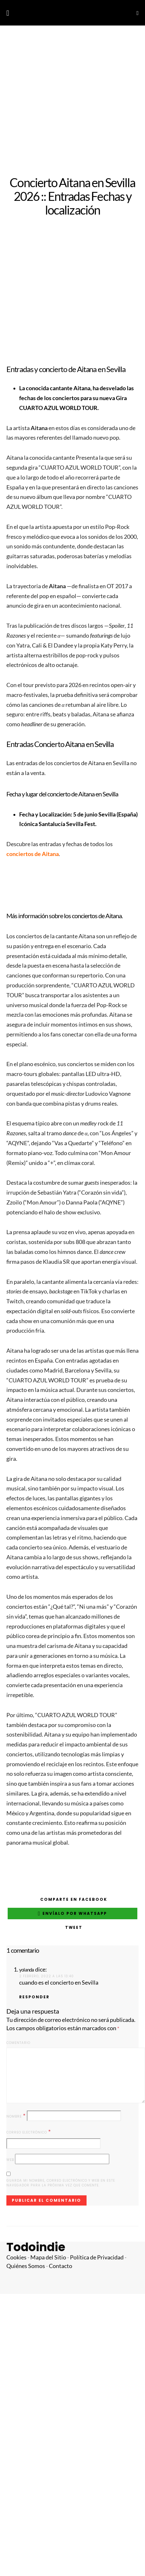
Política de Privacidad (97, 2257)
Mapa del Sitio (48, 2257)
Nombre (16, 2115)
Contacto (60, 2266)
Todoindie (35, 2247)
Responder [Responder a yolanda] (34, 1997)
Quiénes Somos (25, 2266)
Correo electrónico (28, 2131)
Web (10, 2159)
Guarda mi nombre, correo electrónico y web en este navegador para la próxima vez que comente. (60, 2183)
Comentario (18, 2042)
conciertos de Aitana (32, 854)
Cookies (16, 2257)
